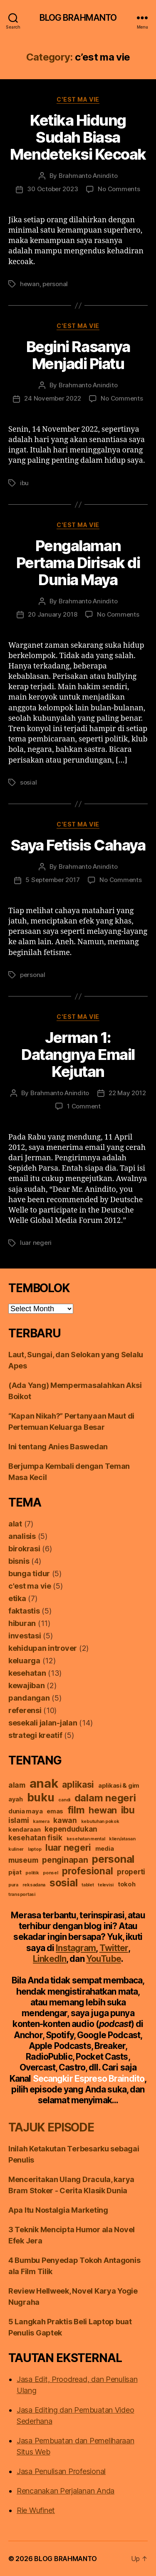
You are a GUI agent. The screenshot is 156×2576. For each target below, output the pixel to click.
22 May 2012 (127, 1093)
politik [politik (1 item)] (32, 1873)
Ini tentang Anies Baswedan (58, 1446)
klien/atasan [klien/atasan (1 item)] (122, 1839)
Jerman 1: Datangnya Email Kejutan (78, 1054)
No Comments (119, 189)
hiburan (22, 1623)
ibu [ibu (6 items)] (128, 1809)
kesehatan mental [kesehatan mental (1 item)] (86, 1839)
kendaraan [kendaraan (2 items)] (24, 1829)
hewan (30, 284)
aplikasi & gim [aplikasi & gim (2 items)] (118, 1785)
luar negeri (36, 1243)
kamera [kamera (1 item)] (41, 1821)
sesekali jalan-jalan (42, 1722)
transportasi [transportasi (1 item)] (21, 1894)
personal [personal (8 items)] (113, 1859)
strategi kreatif (35, 1735)
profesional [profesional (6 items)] (87, 1870)
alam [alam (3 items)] (16, 1785)
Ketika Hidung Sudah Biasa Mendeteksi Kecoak (78, 137)
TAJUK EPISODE (51, 2127)
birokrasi (24, 1548)
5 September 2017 (52, 880)
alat (15, 1523)
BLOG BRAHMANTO (78, 17)
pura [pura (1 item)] (13, 1885)
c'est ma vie (78, 99)
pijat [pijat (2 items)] (15, 1872)
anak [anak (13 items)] (44, 1783)
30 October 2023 (52, 189)
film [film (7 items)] (76, 1810)
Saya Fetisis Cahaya (78, 845)
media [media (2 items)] (104, 1848)
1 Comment (84, 1106)
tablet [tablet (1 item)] (88, 1885)
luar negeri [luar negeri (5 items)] (68, 1847)
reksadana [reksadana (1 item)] (34, 1885)
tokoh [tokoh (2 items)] (127, 1884)
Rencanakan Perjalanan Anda (65, 2490)
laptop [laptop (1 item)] (34, 1849)
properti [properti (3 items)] (131, 1871)
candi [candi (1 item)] (64, 1800)
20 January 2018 (52, 614)
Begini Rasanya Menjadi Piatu (78, 355)
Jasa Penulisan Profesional (61, 2471)
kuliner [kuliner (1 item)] (16, 1849)
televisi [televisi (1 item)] (106, 1885)
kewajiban (26, 1685)
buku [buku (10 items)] (40, 1797)
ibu (24, 483)
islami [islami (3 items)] (18, 1820)
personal (55, 284)
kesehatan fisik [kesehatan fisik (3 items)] (35, 1837)
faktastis (24, 1610)
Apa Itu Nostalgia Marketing (58, 2210)
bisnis (18, 1561)
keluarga (24, 1660)
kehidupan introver (42, 1648)
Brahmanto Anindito (88, 176)
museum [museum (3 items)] (23, 1860)
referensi (25, 1710)
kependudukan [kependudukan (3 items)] (71, 1829)
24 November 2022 (52, 398)
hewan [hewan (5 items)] (103, 1810)
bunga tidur (29, 1573)
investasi (24, 1635)
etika (17, 1598)
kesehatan (27, 1673)
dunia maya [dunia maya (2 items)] (25, 1811)
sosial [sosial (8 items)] (63, 1882)
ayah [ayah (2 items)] (15, 1799)
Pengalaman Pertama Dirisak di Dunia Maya (78, 563)
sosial (28, 782)
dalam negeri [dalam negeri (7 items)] (105, 1798)
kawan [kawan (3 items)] (65, 1820)
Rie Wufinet (36, 2510)
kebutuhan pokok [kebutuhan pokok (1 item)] (100, 1821)
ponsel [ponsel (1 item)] (50, 1873)
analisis (22, 1536)
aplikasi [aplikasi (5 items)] (78, 1784)
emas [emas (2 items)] (55, 1811)
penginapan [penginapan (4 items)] (65, 1860)
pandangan (29, 1698)
